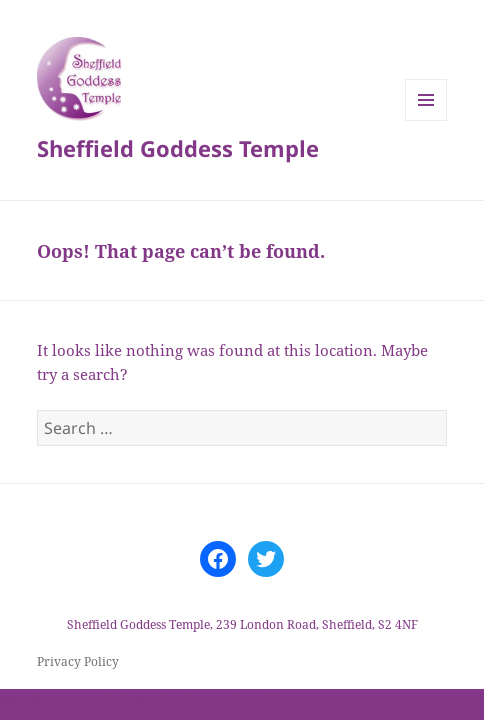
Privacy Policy (78, 661)
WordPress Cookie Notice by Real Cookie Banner (173, 701)
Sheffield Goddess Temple (178, 148)
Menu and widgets (426, 120)
